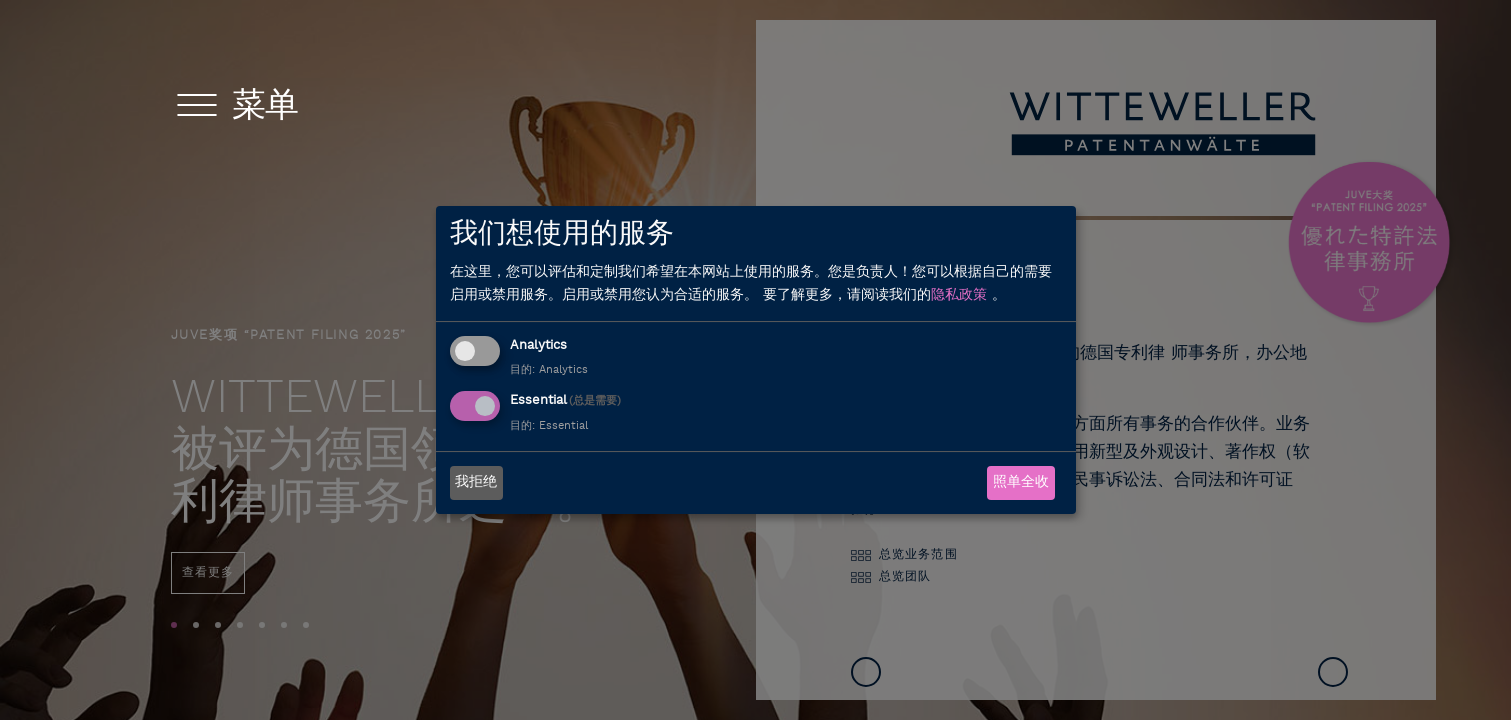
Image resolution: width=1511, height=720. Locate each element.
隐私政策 (959, 295)
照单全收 (1021, 482)
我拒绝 (476, 482)
